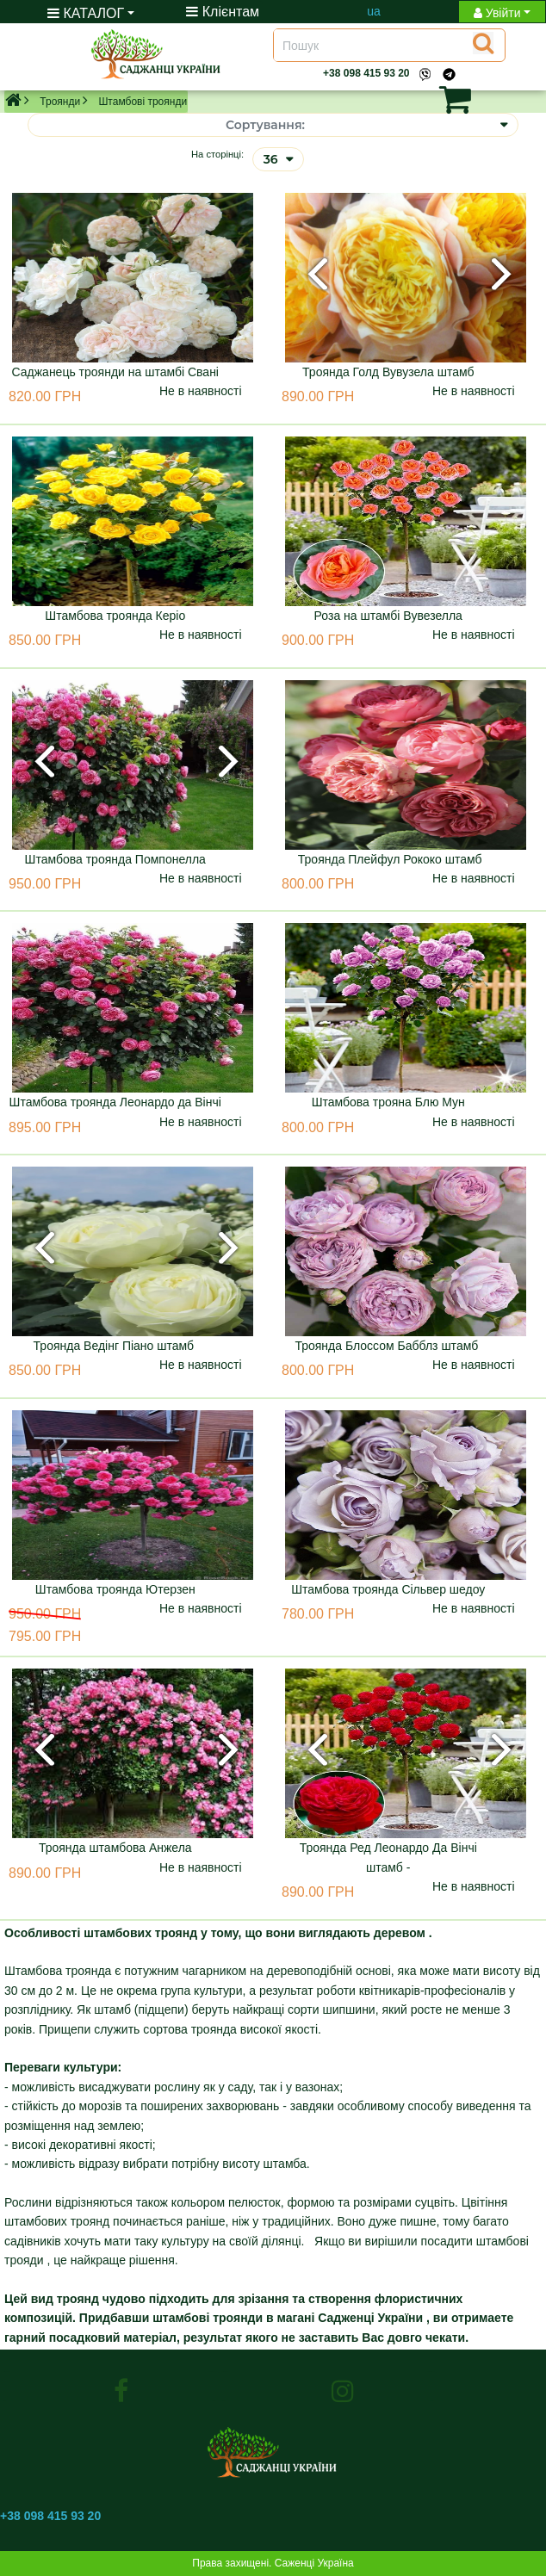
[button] (428, 99)
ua (374, 11)
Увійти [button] (497, 13)
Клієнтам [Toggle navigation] (222, 11)
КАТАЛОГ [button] (85, 13)
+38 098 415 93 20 (366, 73)
